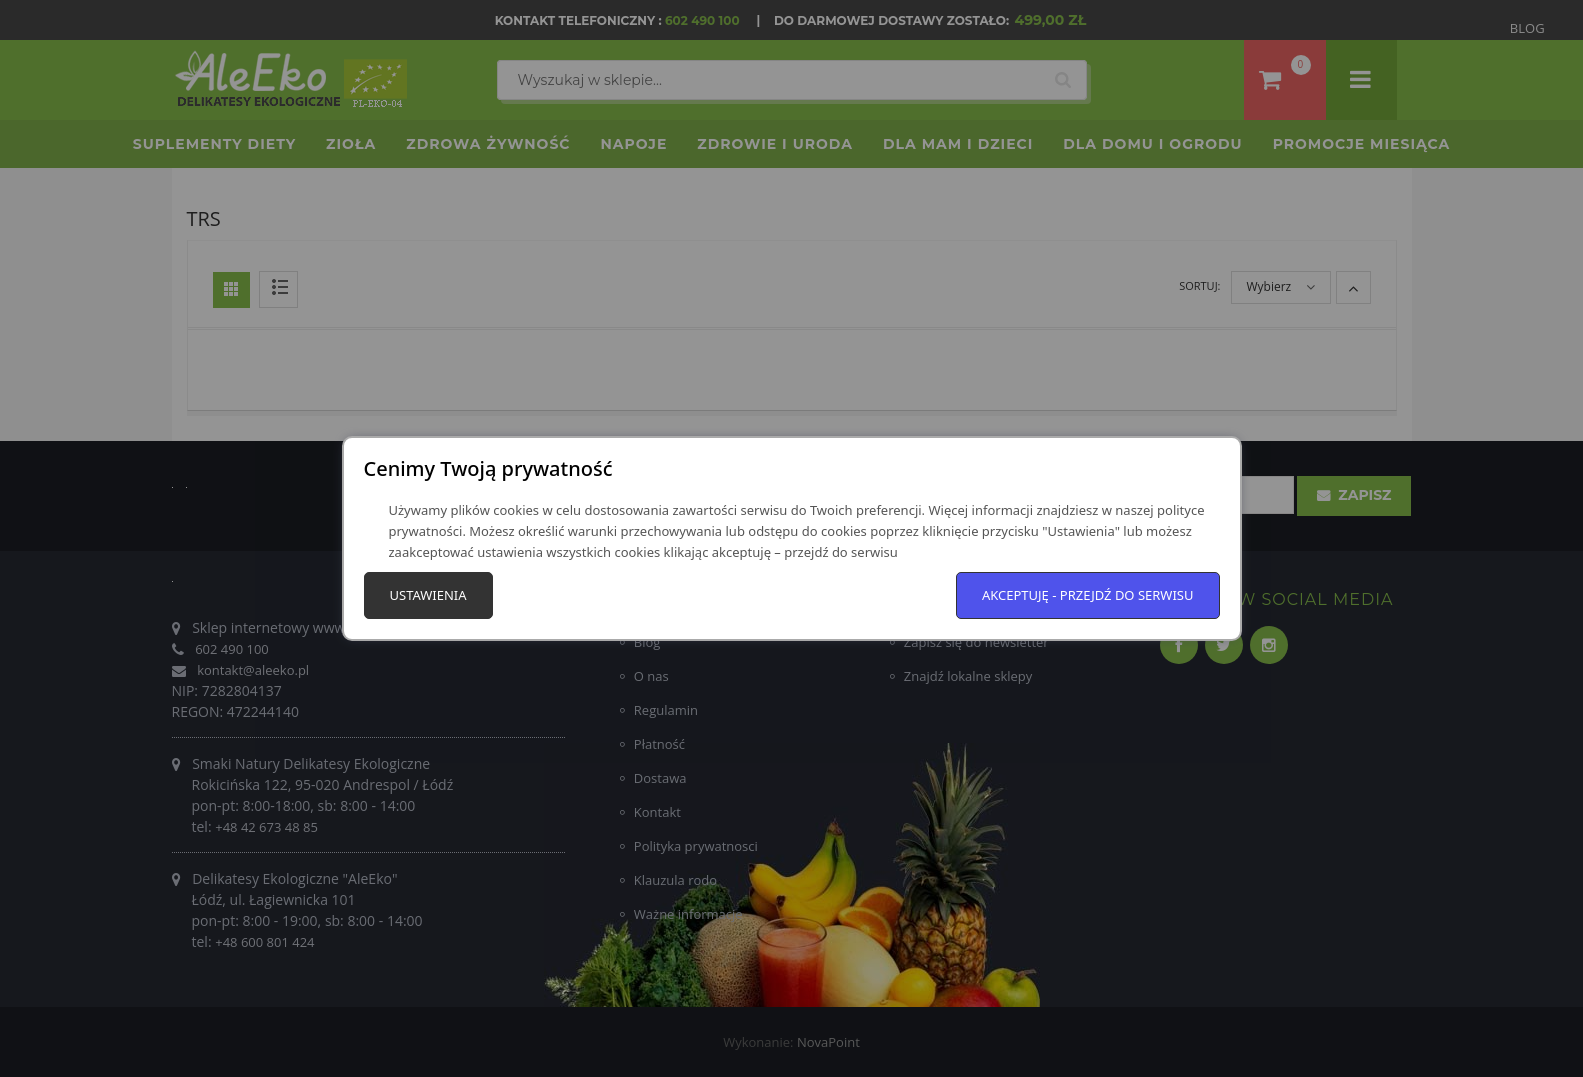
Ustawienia (428, 595)
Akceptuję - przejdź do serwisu (1088, 595)
